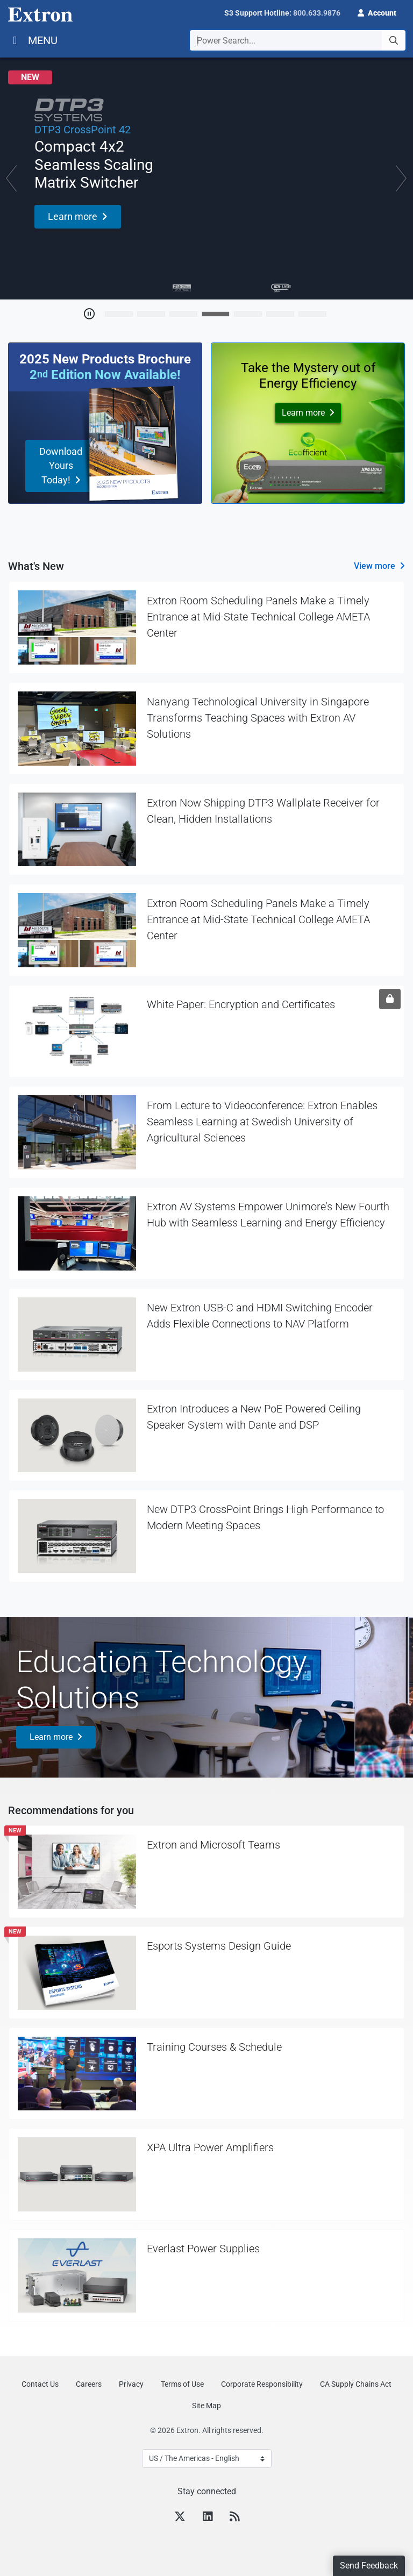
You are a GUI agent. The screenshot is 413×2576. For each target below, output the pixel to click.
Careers (89, 2384)
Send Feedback (369, 2565)
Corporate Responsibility (262, 2384)
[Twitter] (180, 2518)
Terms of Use (182, 2384)
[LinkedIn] (207, 2518)
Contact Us (40, 2384)
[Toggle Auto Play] (89, 314)
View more (374, 566)
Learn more (51, 1737)
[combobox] (297, 40)
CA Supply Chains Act (355, 2384)
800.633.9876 (316, 13)
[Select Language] (207, 2458)
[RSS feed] (234, 2518)
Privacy (131, 2384)
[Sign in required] (390, 999)
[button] (377, 11)
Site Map (206, 2405)
